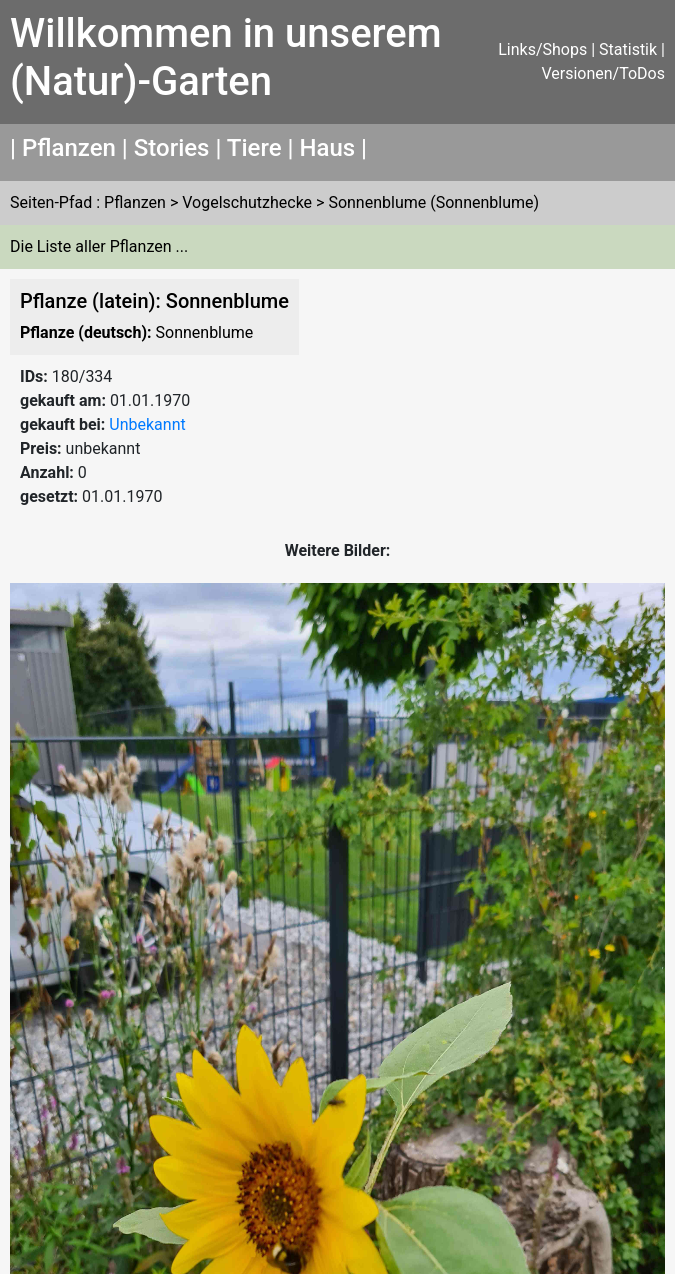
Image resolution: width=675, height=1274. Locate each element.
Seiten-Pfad (51, 202)
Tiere (254, 148)
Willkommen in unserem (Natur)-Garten (226, 57)
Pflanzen (69, 148)
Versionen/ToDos (603, 73)
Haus (327, 148)
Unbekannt (147, 424)
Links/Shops (542, 49)
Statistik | (632, 49)
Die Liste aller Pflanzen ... (99, 246)
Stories (172, 148)
